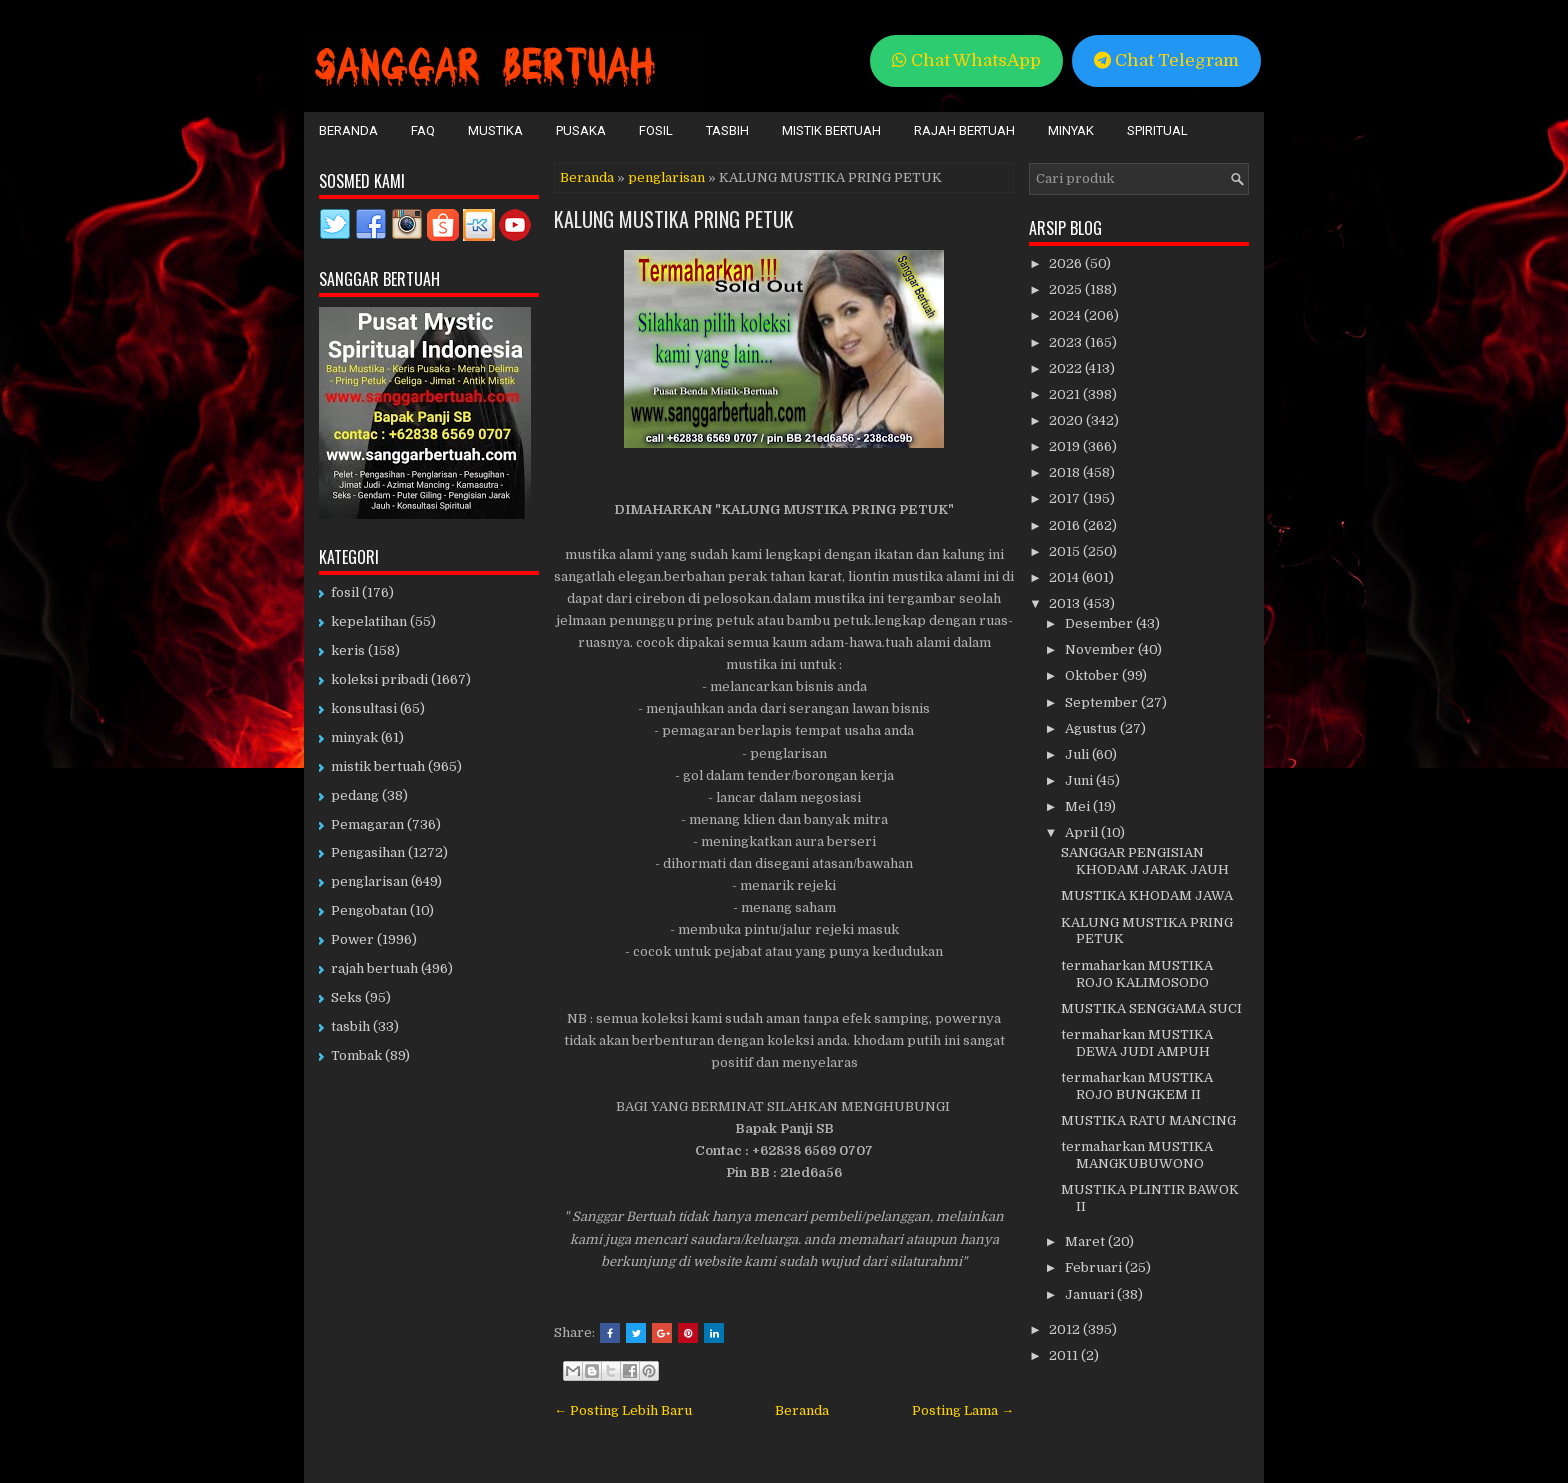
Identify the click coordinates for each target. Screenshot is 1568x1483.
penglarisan (666, 177)
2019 (1066, 446)
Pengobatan (369, 910)
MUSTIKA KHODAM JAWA (1147, 895)
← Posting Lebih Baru (623, 1410)
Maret (1086, 1241)
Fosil (656, 130)
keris (348, 650)
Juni (1080, 780)
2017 (1066, 498)
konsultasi (364, 708)
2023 (1067, 342)
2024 (1066, 315)
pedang (355, 795)
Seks (346, 997)
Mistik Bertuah (831, 130)
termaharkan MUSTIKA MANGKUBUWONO (1137, 1155)
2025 (1067, 289)
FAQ (423, 130)
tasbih (350, 1026)
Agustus (1092, 728)
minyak (354, 737)
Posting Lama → (963, 1410)
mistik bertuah (378, 766)
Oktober (1093, 675)
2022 (1067, 368)
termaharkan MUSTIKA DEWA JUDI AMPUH (1137, 1043)
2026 (1067, 263)
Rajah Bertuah (964, 130)
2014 (1065, 577)
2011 (1065, 1355)
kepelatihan (369, 621)
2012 (1066, 1329)
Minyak (1071, 130)
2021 (1066, 394)
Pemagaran (367, 824)
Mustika (495, 130)
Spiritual (1157, 130)
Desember (1100, 623)
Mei (1079, 806)
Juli (1078, 754)
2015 (1066, 551)
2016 (1066, 525)
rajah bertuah (374, 968)
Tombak (356, 1055)
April (1083, 832)
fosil (345, 592)
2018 (1066, 472)
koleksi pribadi (379, 679)
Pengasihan (368, 852)
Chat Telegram (1166, 60)
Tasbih (727, 130)
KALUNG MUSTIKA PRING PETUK (674, 219)
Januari (1091, 1294)
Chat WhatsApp (966, 60)
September (1103, 702)
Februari (1095, 1267)
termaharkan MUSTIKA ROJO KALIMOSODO (1137, 974)
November (1101, 649)
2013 (1066, 603)
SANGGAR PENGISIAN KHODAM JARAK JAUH (1145, 861)
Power (352, 939)
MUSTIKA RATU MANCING (1148, 1120)
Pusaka (581, 130)
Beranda (348, 130)
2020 (1067, 420)
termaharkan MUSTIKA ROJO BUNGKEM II (1137, 1086)
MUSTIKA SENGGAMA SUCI (1151, 1008)
